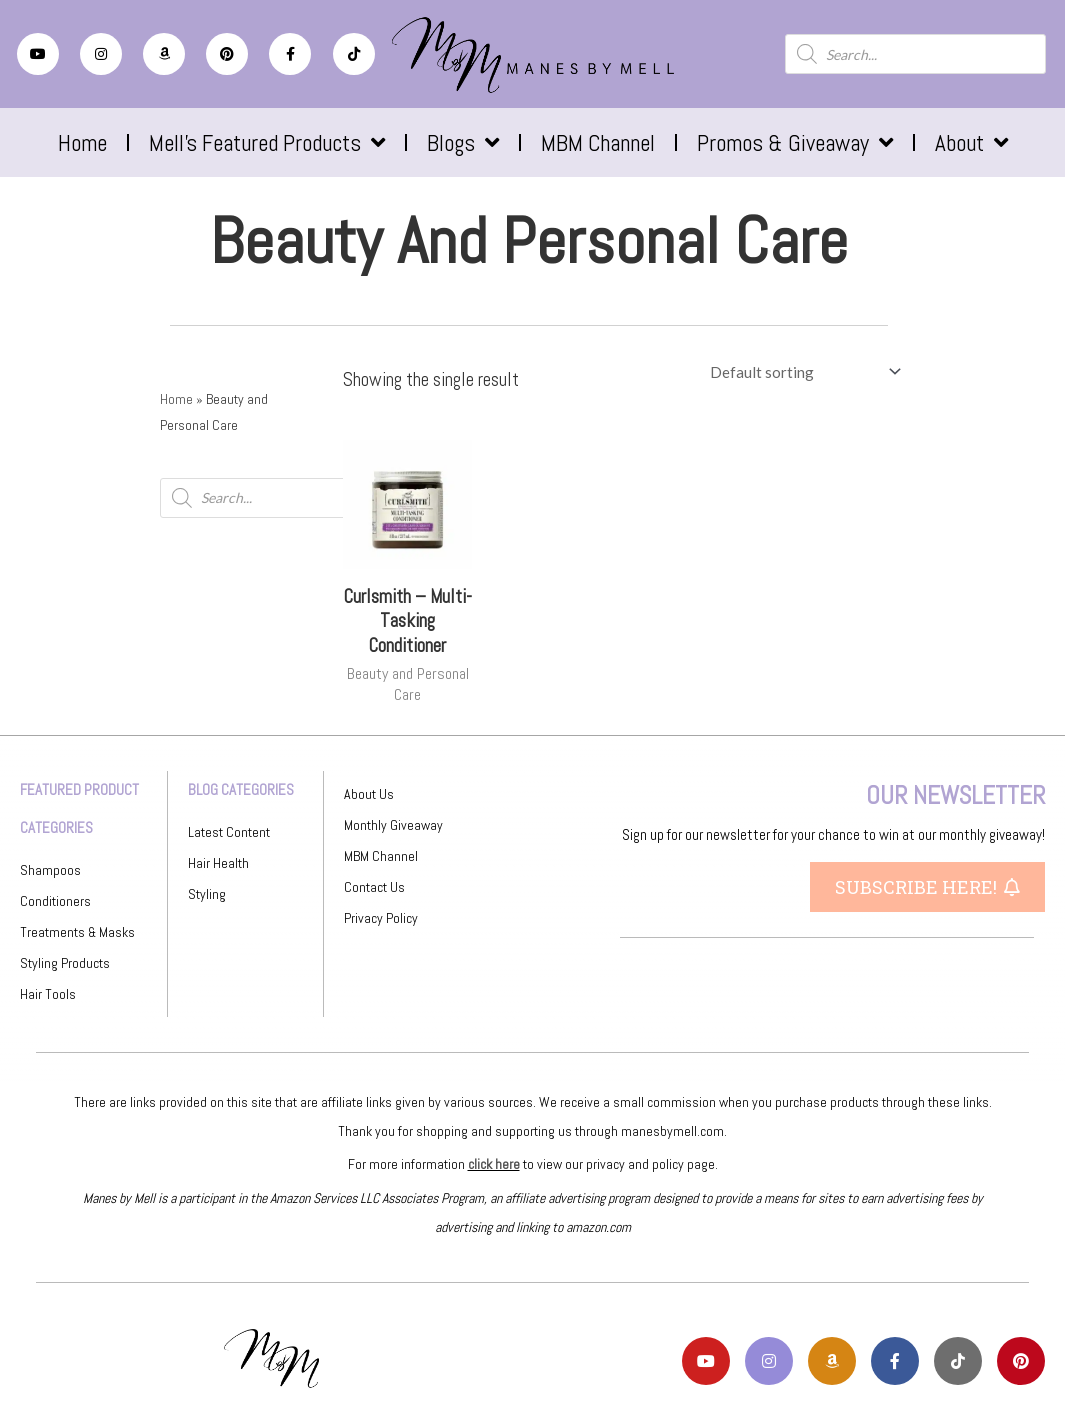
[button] (927, 887)
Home (82, 143)
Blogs (463, 142)
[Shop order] (801, 372)
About (971, 142)
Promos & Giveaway (795, 142)
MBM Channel (598, 143)
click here (494, 1164)
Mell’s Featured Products (267, 142)
